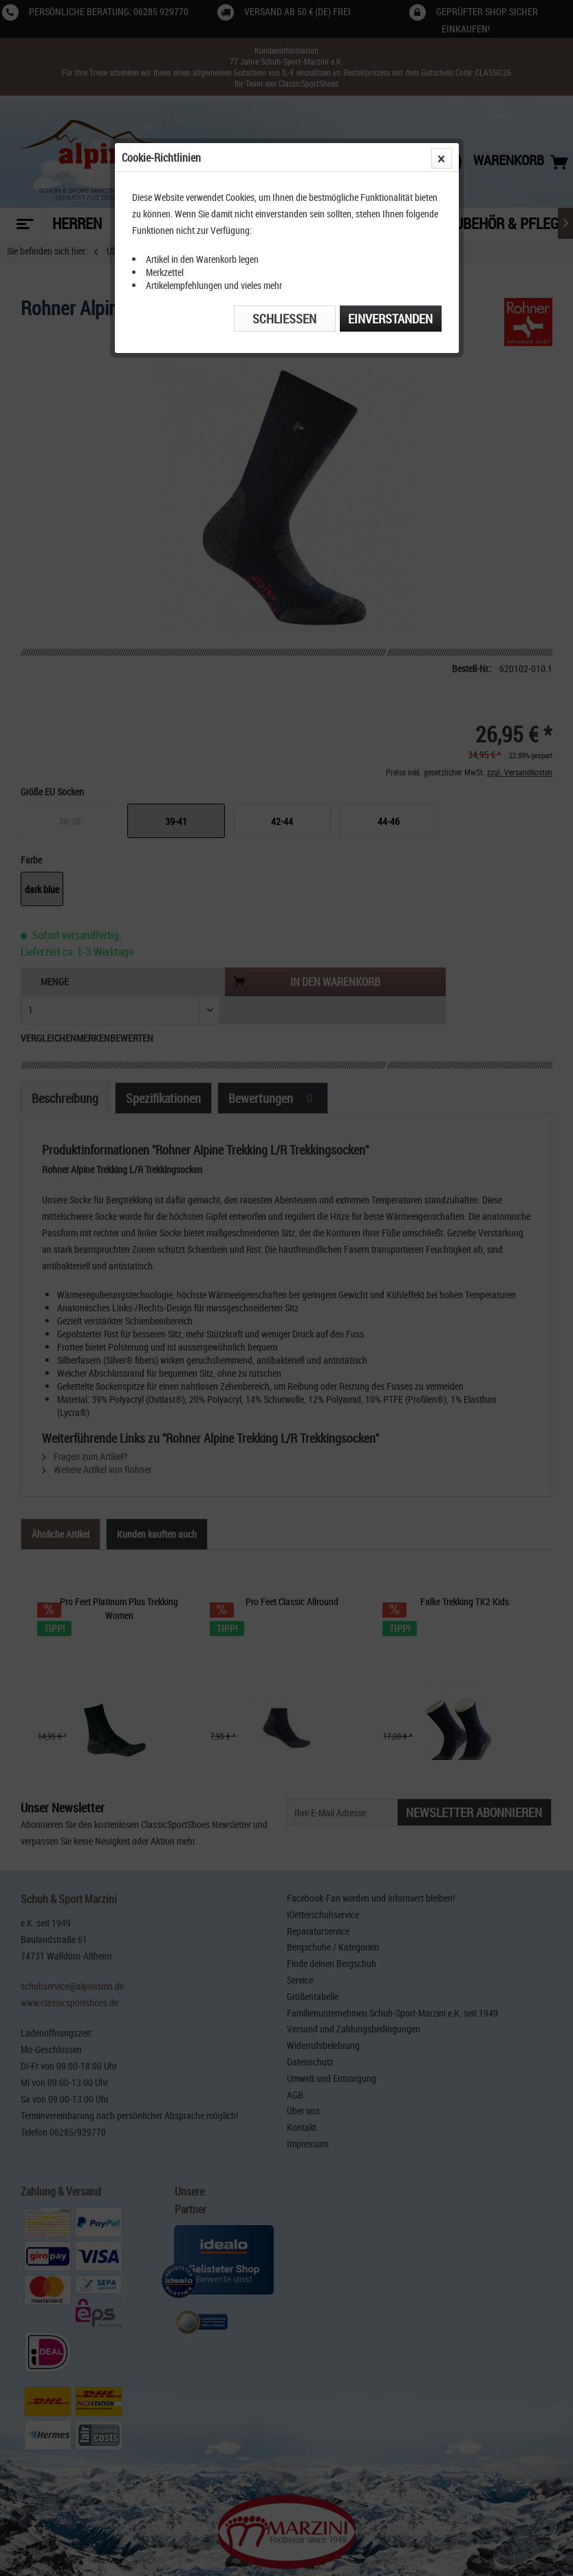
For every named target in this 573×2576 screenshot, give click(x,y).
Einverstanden (390, 318)
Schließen (284, 318)
